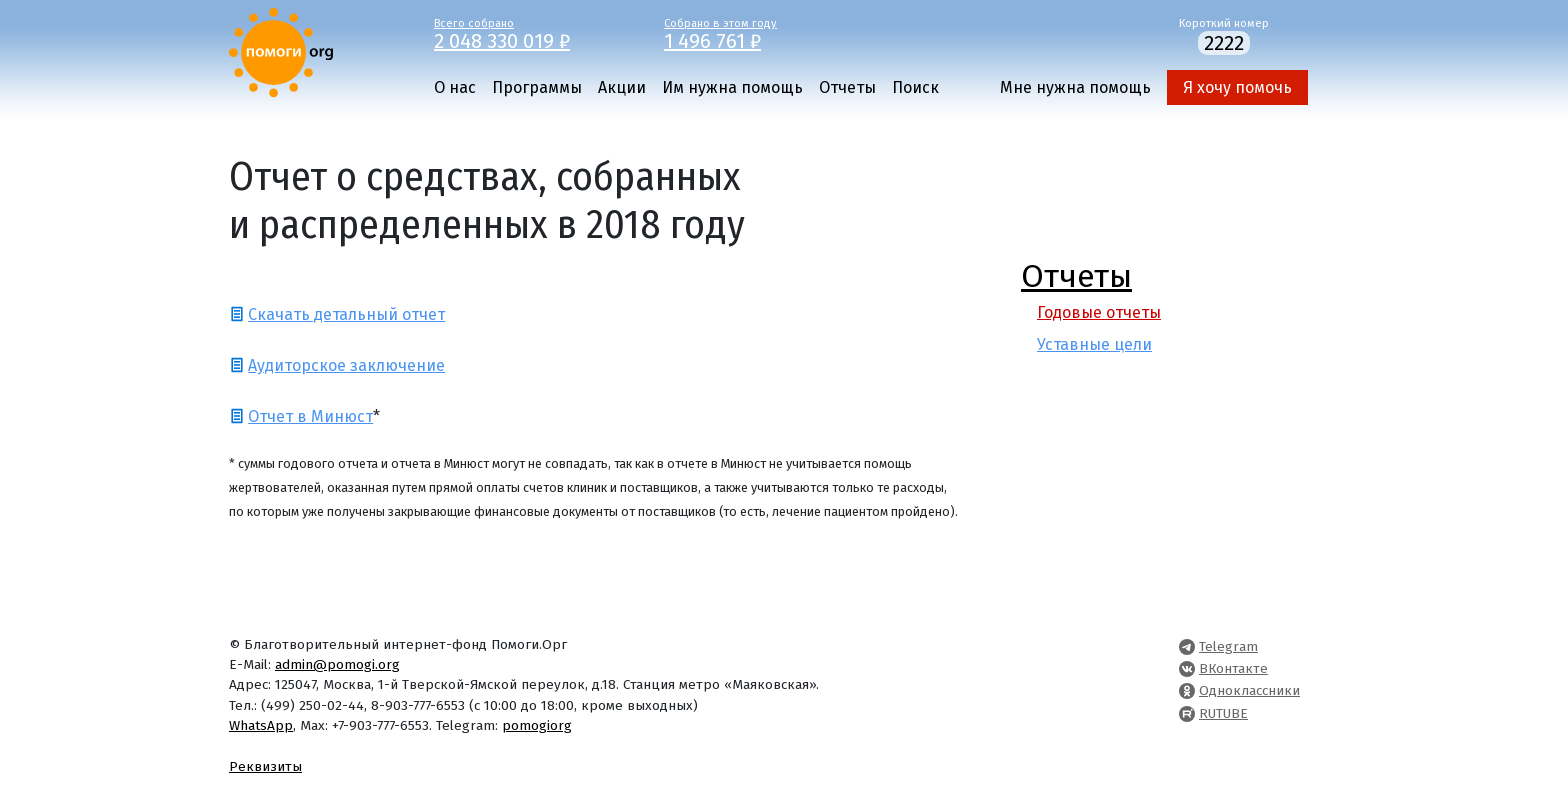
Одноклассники (1249, 690)
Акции (622, 87)
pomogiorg (537, 725)
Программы (537, 87)
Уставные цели (1094, 344)
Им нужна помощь (732, 87)
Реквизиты (265, 766)
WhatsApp (261, 725)
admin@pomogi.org (337, 664)
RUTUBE (1223, 713)
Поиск (915, 87)
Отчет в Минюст (310, 416)
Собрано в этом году (764, 33)
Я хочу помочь (1237, 87)
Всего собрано (534, 33)
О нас (455, 87)
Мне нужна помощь (1075, 87)
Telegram (1228, 646)
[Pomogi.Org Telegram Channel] (1187, 646)
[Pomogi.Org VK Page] (1187, 668)
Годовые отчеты (1099, 312)
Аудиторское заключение (346, 365)
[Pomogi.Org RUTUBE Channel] (1187, 713)
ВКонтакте (1233, 668)
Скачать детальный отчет (346, 314)
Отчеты (847, 87)
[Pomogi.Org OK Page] (1187, 690)
